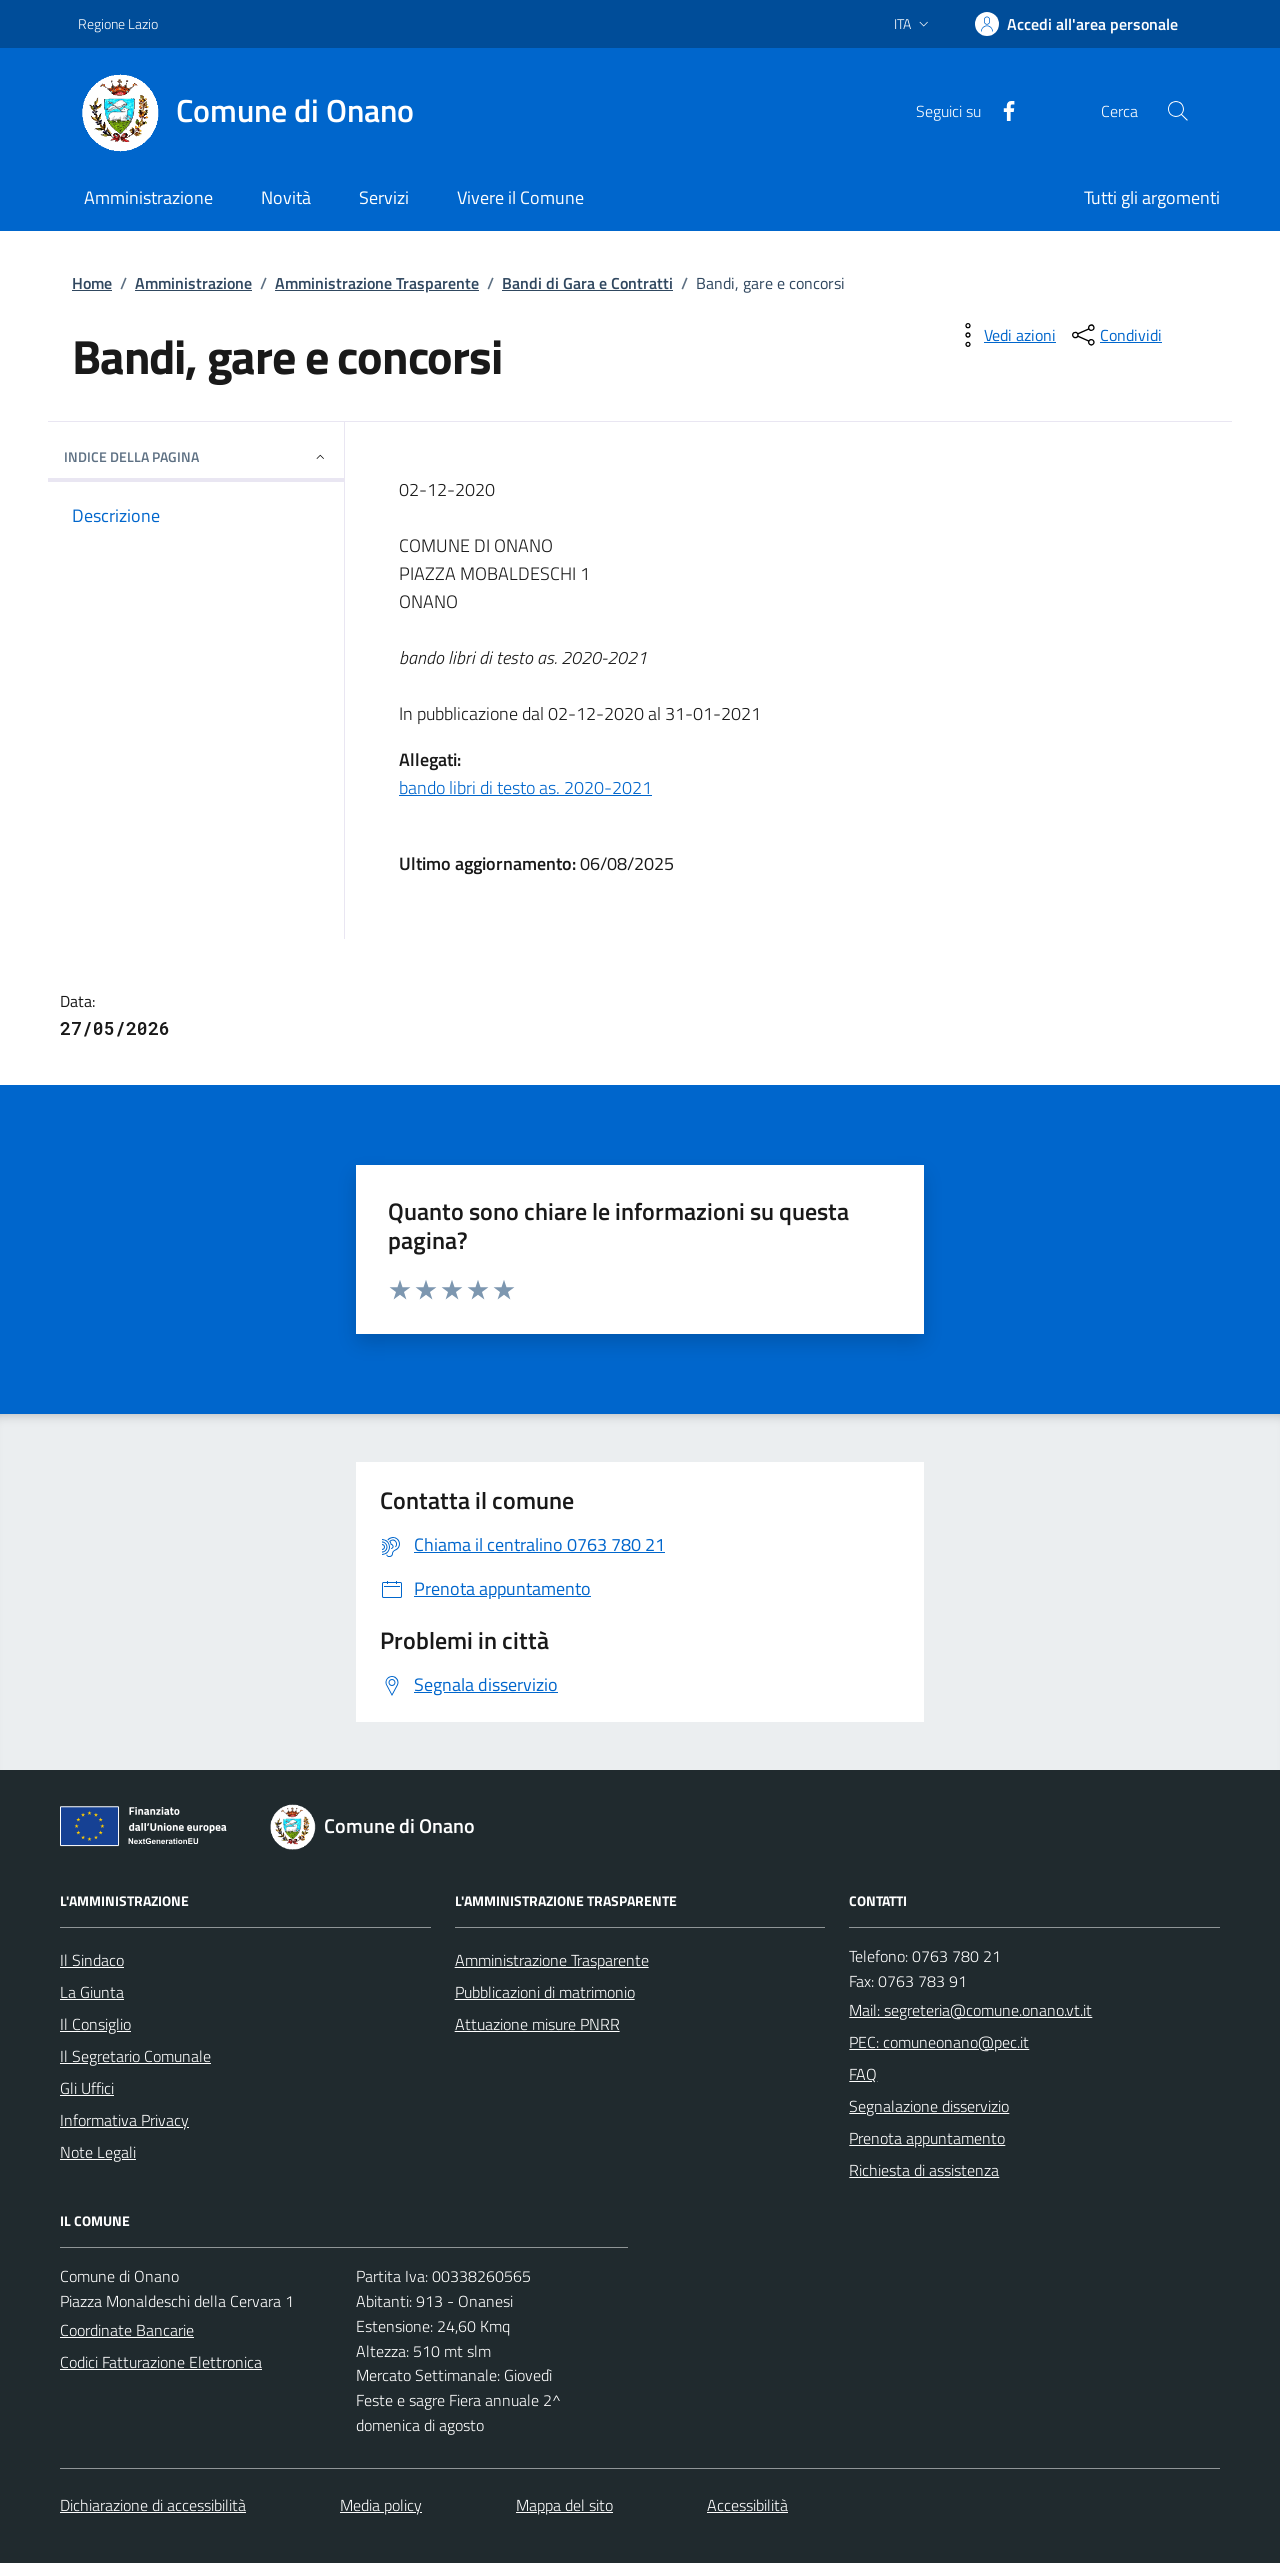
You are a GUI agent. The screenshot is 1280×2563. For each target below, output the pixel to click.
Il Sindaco (92, 1960)
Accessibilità (747, 2505)
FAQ (863, 2074)
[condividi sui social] (1115, 335)
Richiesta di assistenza (924, 2170)
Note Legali (98, 2152)
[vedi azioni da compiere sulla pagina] (1004, 335)
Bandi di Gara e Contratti (587, 283)
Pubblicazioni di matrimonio (545, 1992)
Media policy (381, 2505)
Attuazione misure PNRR (537, 2024)
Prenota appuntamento (927, 2138)
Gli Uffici (87, 2088)
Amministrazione (193, 283)
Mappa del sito (564, 2505)
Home (92, 283)
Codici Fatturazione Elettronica (161, 2362)
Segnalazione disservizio (929, 2106)
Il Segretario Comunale (135, 2056)
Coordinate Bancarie (127, 2330)
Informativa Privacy (124, 2120)
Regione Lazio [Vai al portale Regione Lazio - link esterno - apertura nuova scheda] (118, 23)
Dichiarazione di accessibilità (153, 2505)
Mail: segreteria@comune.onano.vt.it (970, 2010)
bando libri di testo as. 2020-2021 (525, 787)
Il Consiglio (95, 2024)
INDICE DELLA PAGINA (196, 456)
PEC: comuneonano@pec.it (939, 2042)
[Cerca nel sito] (1178, 111)
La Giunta (92, 1992)
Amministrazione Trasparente (377, 283)
